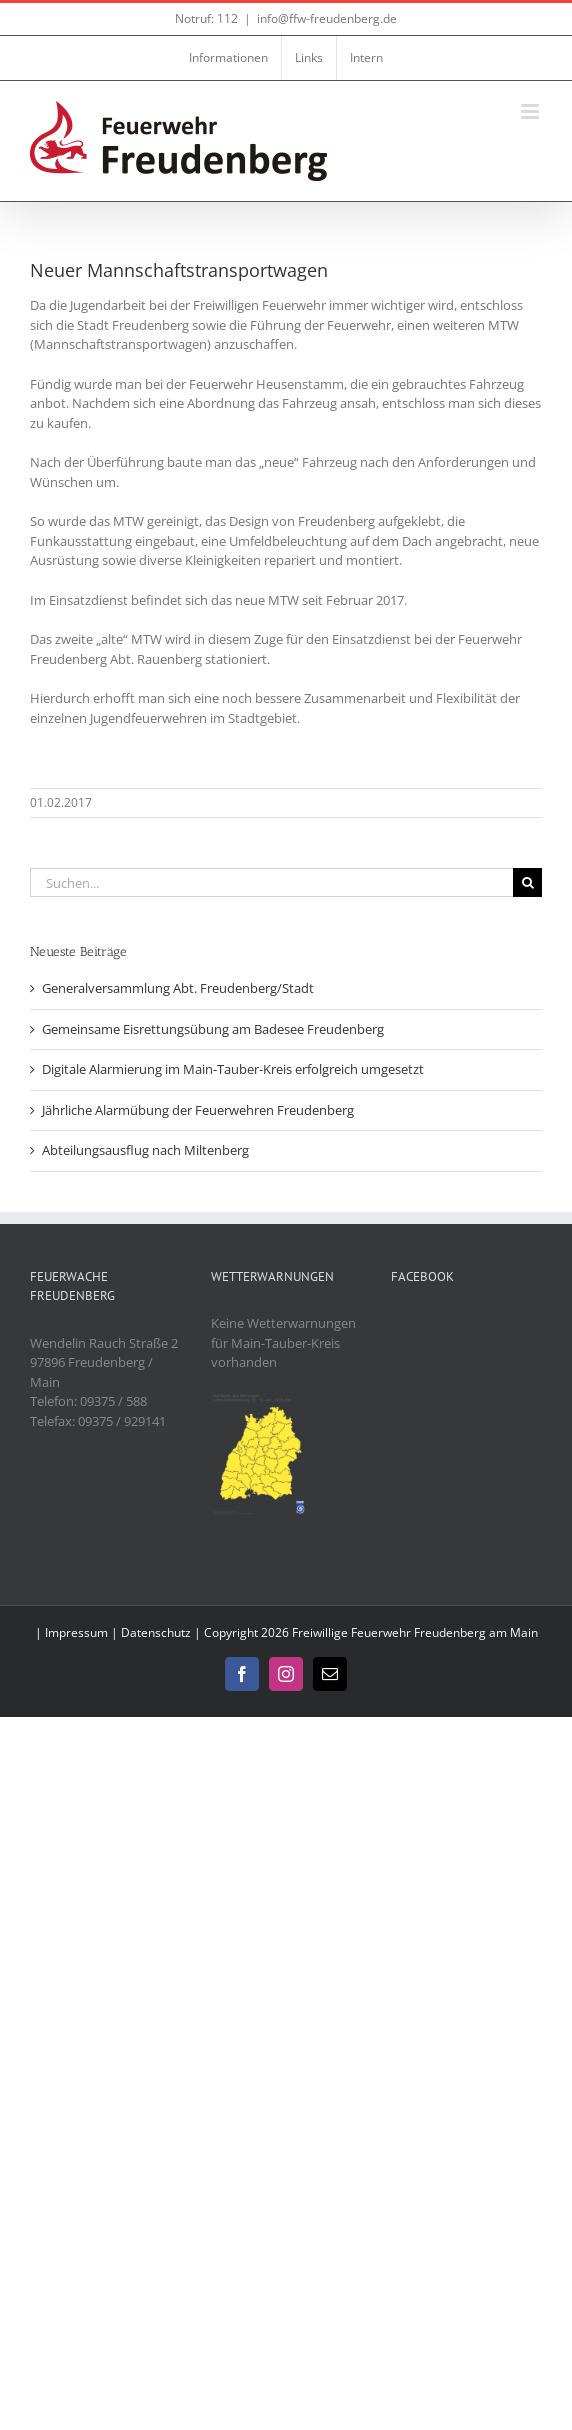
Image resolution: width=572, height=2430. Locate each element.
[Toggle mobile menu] (531, 111)
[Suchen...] (271, 882)
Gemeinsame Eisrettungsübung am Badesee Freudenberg (213, 1029)
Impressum (76, 1632)
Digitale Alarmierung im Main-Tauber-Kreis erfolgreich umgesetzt (233, 1069)
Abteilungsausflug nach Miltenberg (145, 1150)
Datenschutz (156, 1632)
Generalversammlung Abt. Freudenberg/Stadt (178, 988)
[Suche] (527, 882)
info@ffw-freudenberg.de (327, 18)
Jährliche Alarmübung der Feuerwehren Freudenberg (198, 1110)
